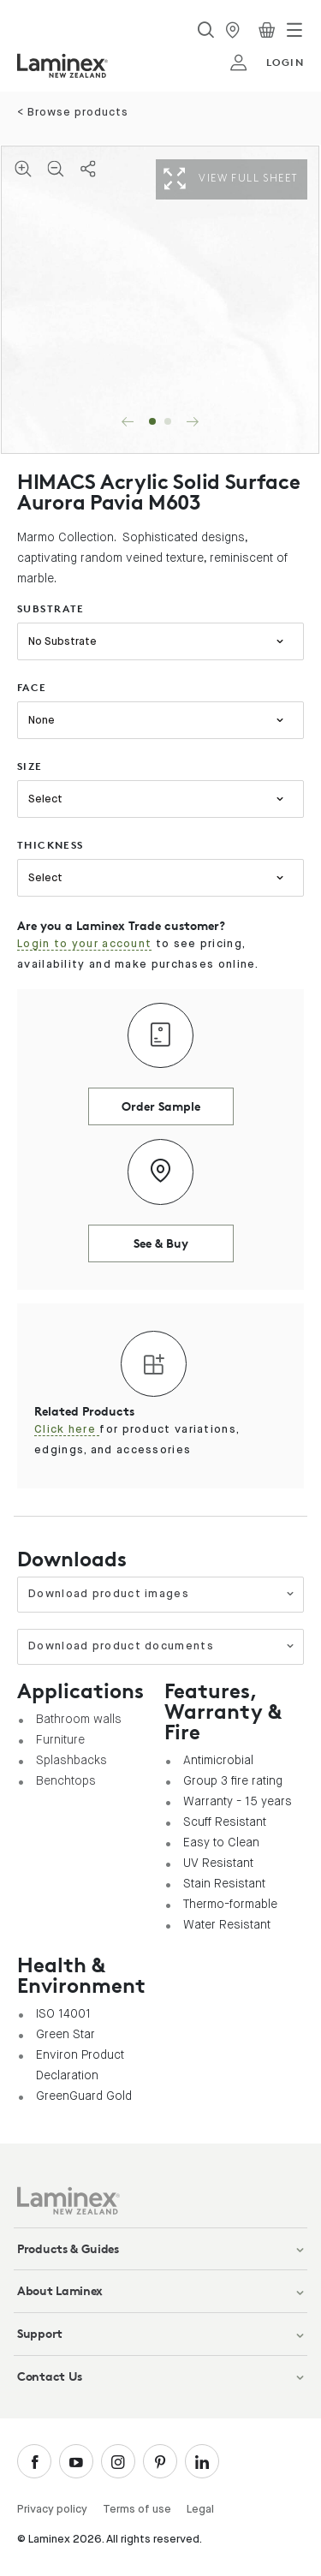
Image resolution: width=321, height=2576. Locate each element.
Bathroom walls (79, 1719)
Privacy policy (52, 2509)
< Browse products (72, 112)
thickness (50, 844)
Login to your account (84, 944)
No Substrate (62, 641)
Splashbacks (71, 1760)
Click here (66, 1429)
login (266, 62)
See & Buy (161, 1243)
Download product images (161, 1594)
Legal (200, 2509)
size (30, 766)
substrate (51, 608)
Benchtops (66, 1780)
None (41, 720)
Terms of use (137, 2509)
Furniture (60, 1739)
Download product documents (161, 1646)
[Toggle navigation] (294, 30)
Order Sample (161, 1106)
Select (45, 799)
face (32, 687)
